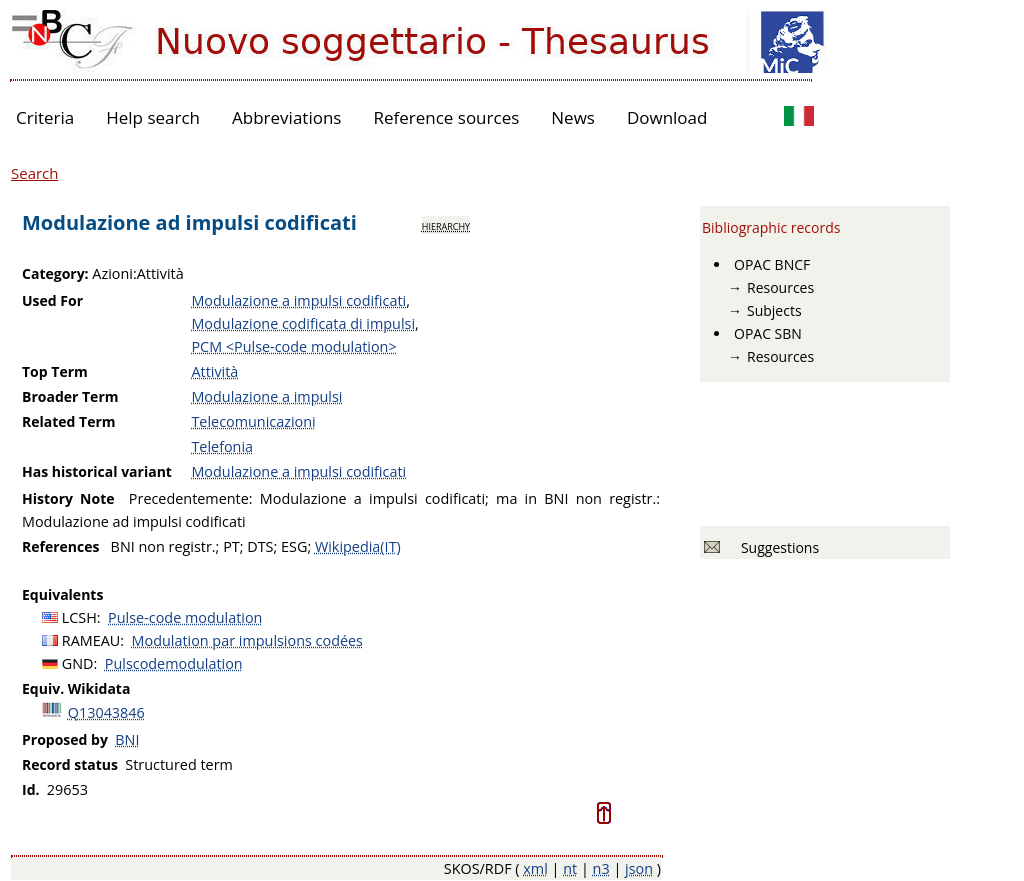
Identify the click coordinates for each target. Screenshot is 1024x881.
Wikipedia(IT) (358, 546)
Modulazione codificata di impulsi (303, 323)
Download (667, 117)
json (639, 868)
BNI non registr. (163, 546)
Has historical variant (97, 471)
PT (231, 546)
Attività (214, 371)
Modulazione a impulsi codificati (298, 300)
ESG (294, 546)
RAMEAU (91, 640)
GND (78, 663)
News (573, 117)
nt (570, 868)
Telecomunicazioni (253, 421)
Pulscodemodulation (174, 663)
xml (535, 868)
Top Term (55, 371)
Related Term (69, 421)
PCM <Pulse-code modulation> (293, 346)
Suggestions (776, 547)
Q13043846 (106, 712)
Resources (780, 287)
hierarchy (446, 225)
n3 (601, 868)
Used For (52, 300)
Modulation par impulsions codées (247, 640)
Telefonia (222, 446)
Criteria (45, 117)
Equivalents (62, 594)
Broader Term (70, 396)
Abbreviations (286, 117)
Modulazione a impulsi (266, 396)
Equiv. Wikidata (76, 688)
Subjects (774, 310)
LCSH (79, 617)
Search (35, 173)
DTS (260, 546)
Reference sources (446, 117)
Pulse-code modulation (185, 617)
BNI (127, 739)
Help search (153, 117)
